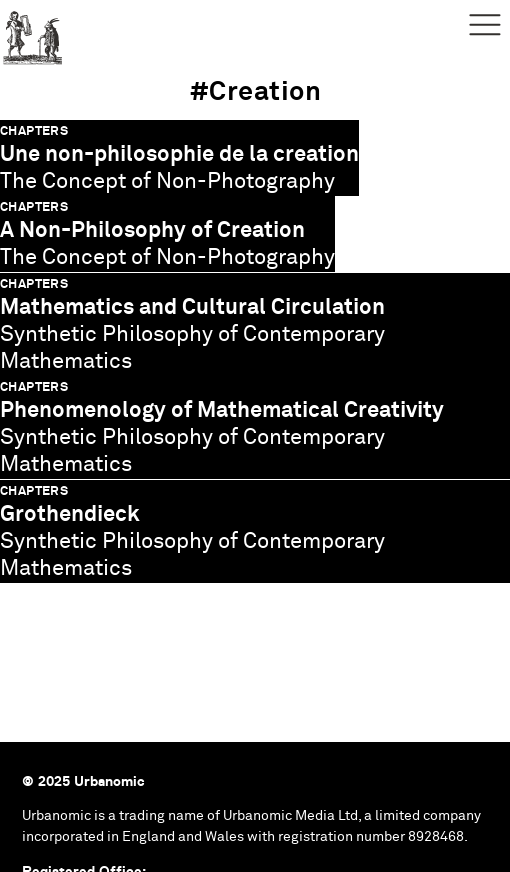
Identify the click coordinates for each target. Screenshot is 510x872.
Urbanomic (32, 32)
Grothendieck (70, 514)
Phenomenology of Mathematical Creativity (222, 410)
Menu (485, 25)
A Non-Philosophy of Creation (152, 230)
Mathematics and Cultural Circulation (192, 307)
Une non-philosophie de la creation (179, 154)
